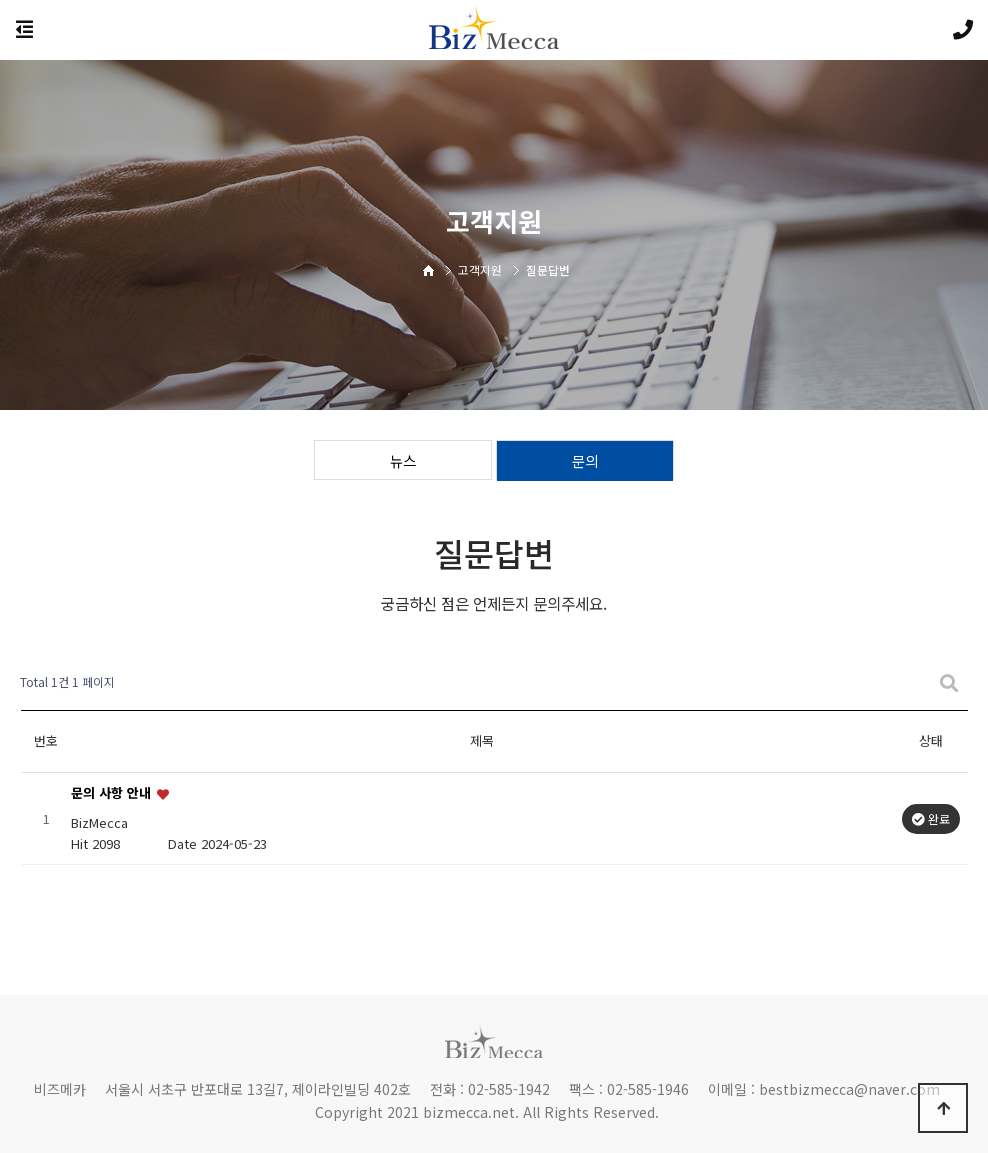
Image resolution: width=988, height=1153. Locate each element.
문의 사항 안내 (113, 793)
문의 (585, 460)
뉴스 (403, 460)
